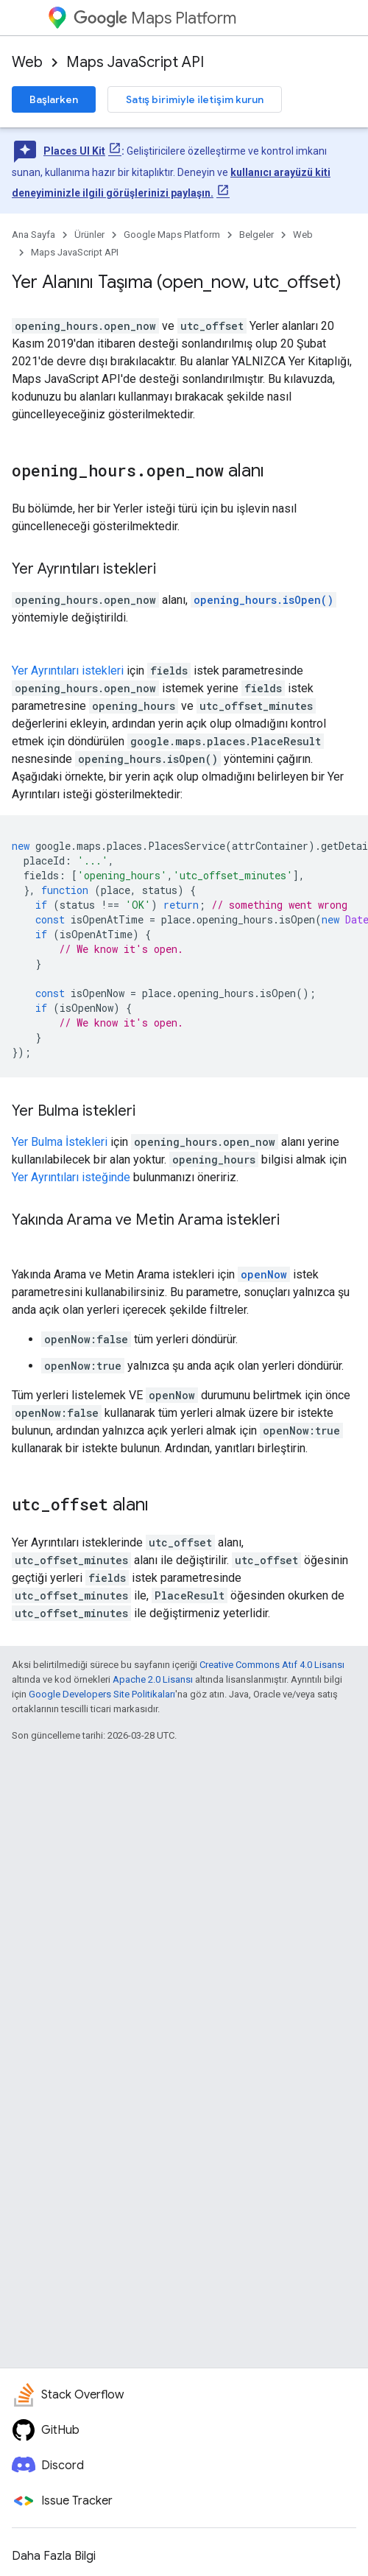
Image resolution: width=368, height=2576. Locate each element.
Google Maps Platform (172, 234)
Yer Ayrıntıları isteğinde (71, 1177)
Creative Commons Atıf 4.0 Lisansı (271, 1664)
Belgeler (256, 234)
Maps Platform (155, 18)
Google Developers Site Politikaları (102, 1694)
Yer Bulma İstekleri (59, 1142)
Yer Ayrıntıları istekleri (68, 671)
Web (27, 62)
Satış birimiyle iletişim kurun (194, 99)
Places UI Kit (74, 151)
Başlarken (53, 99)
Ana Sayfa (33, 234)
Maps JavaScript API (135, 62)
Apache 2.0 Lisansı (153, 1679)
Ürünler (89, 234)
